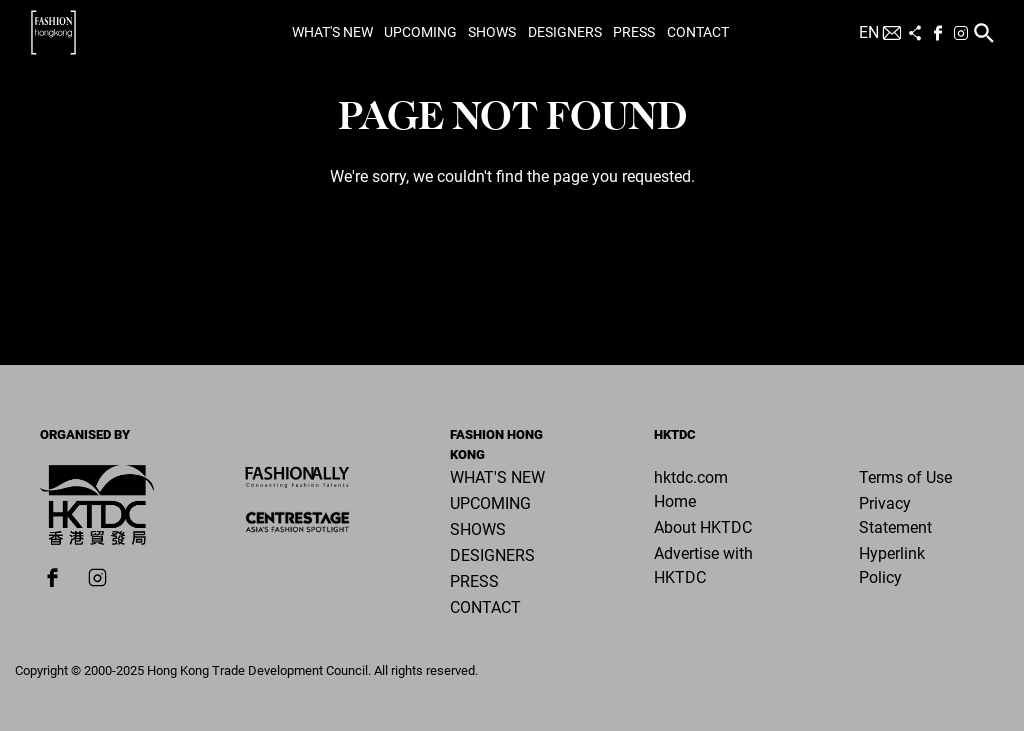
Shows (492, 32)
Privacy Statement (895, 515)
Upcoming (420, 32)
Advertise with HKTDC (703, 565)
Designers (565, 32)
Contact (698, 32)
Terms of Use (905, 477)
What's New (332, 32)
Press (634, 32)
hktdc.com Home (691, 489)
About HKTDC (703, 527)
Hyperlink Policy (892, 565)
